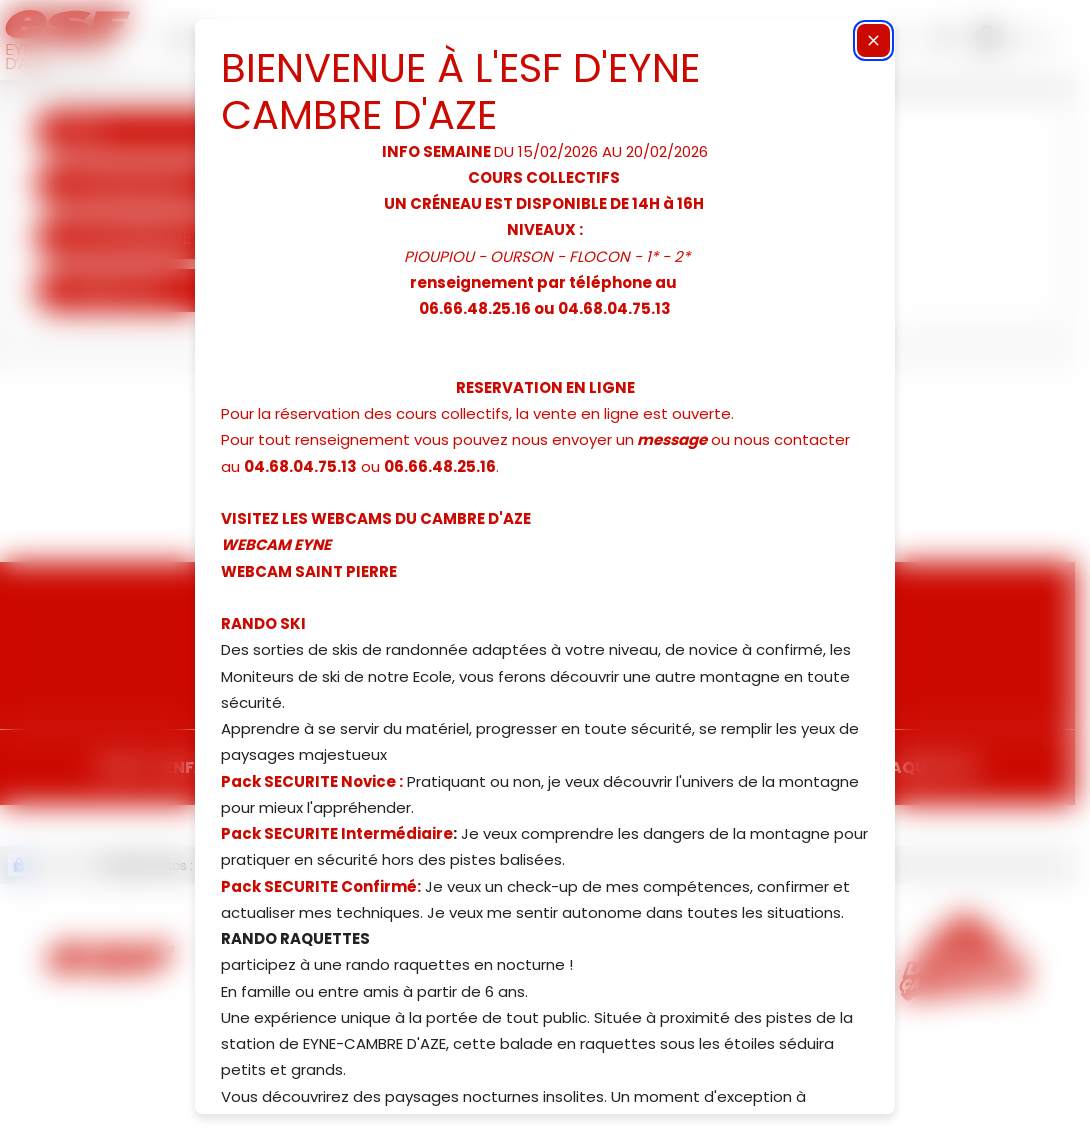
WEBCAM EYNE (276, 544)
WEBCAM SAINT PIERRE (309, 571)
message (672, 439)
